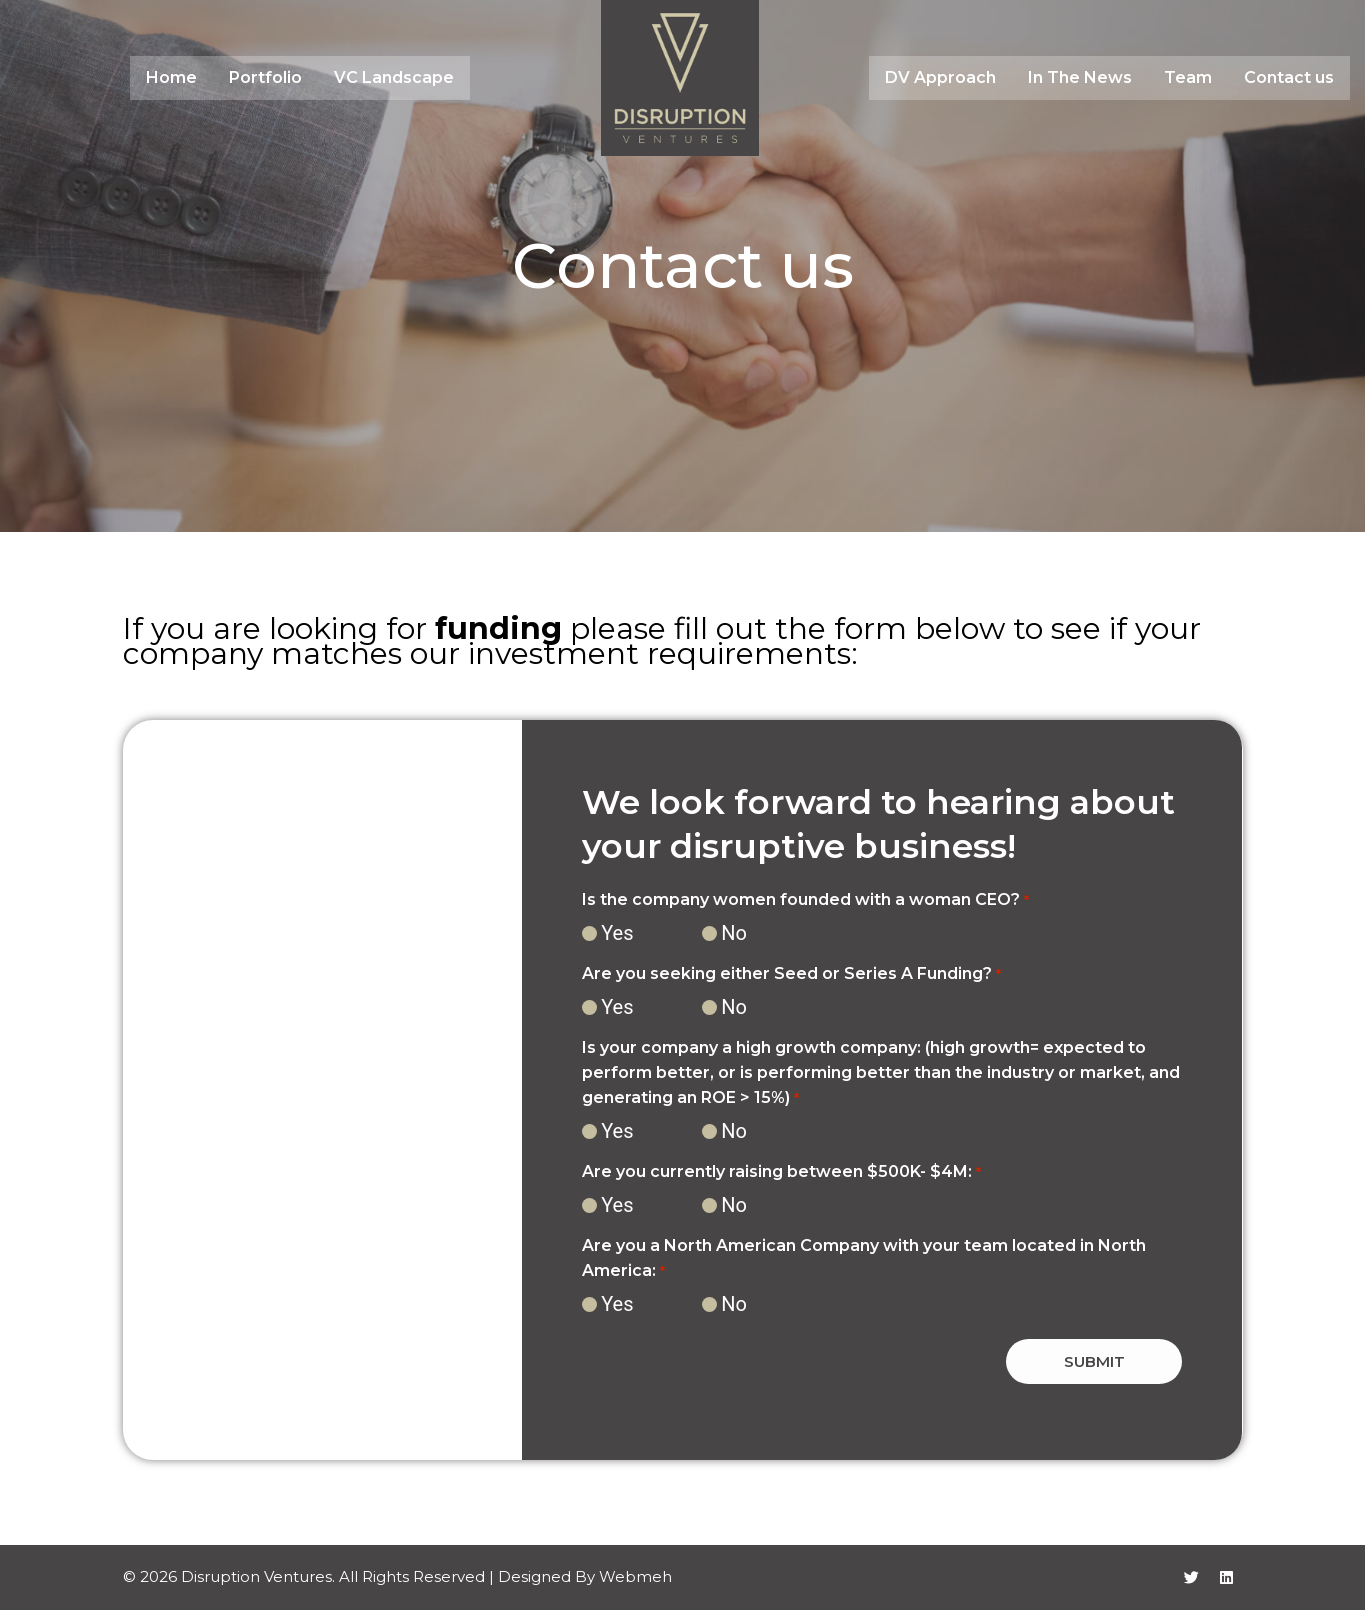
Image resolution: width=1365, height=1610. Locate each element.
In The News (1080, 77)
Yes (617, 933)
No (734, 933)
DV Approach (940, 77)
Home (171, 77)
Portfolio (265, 77)
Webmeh (635, 1576)
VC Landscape (394, 77)
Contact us (1289, 77)
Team (1188, 77)
